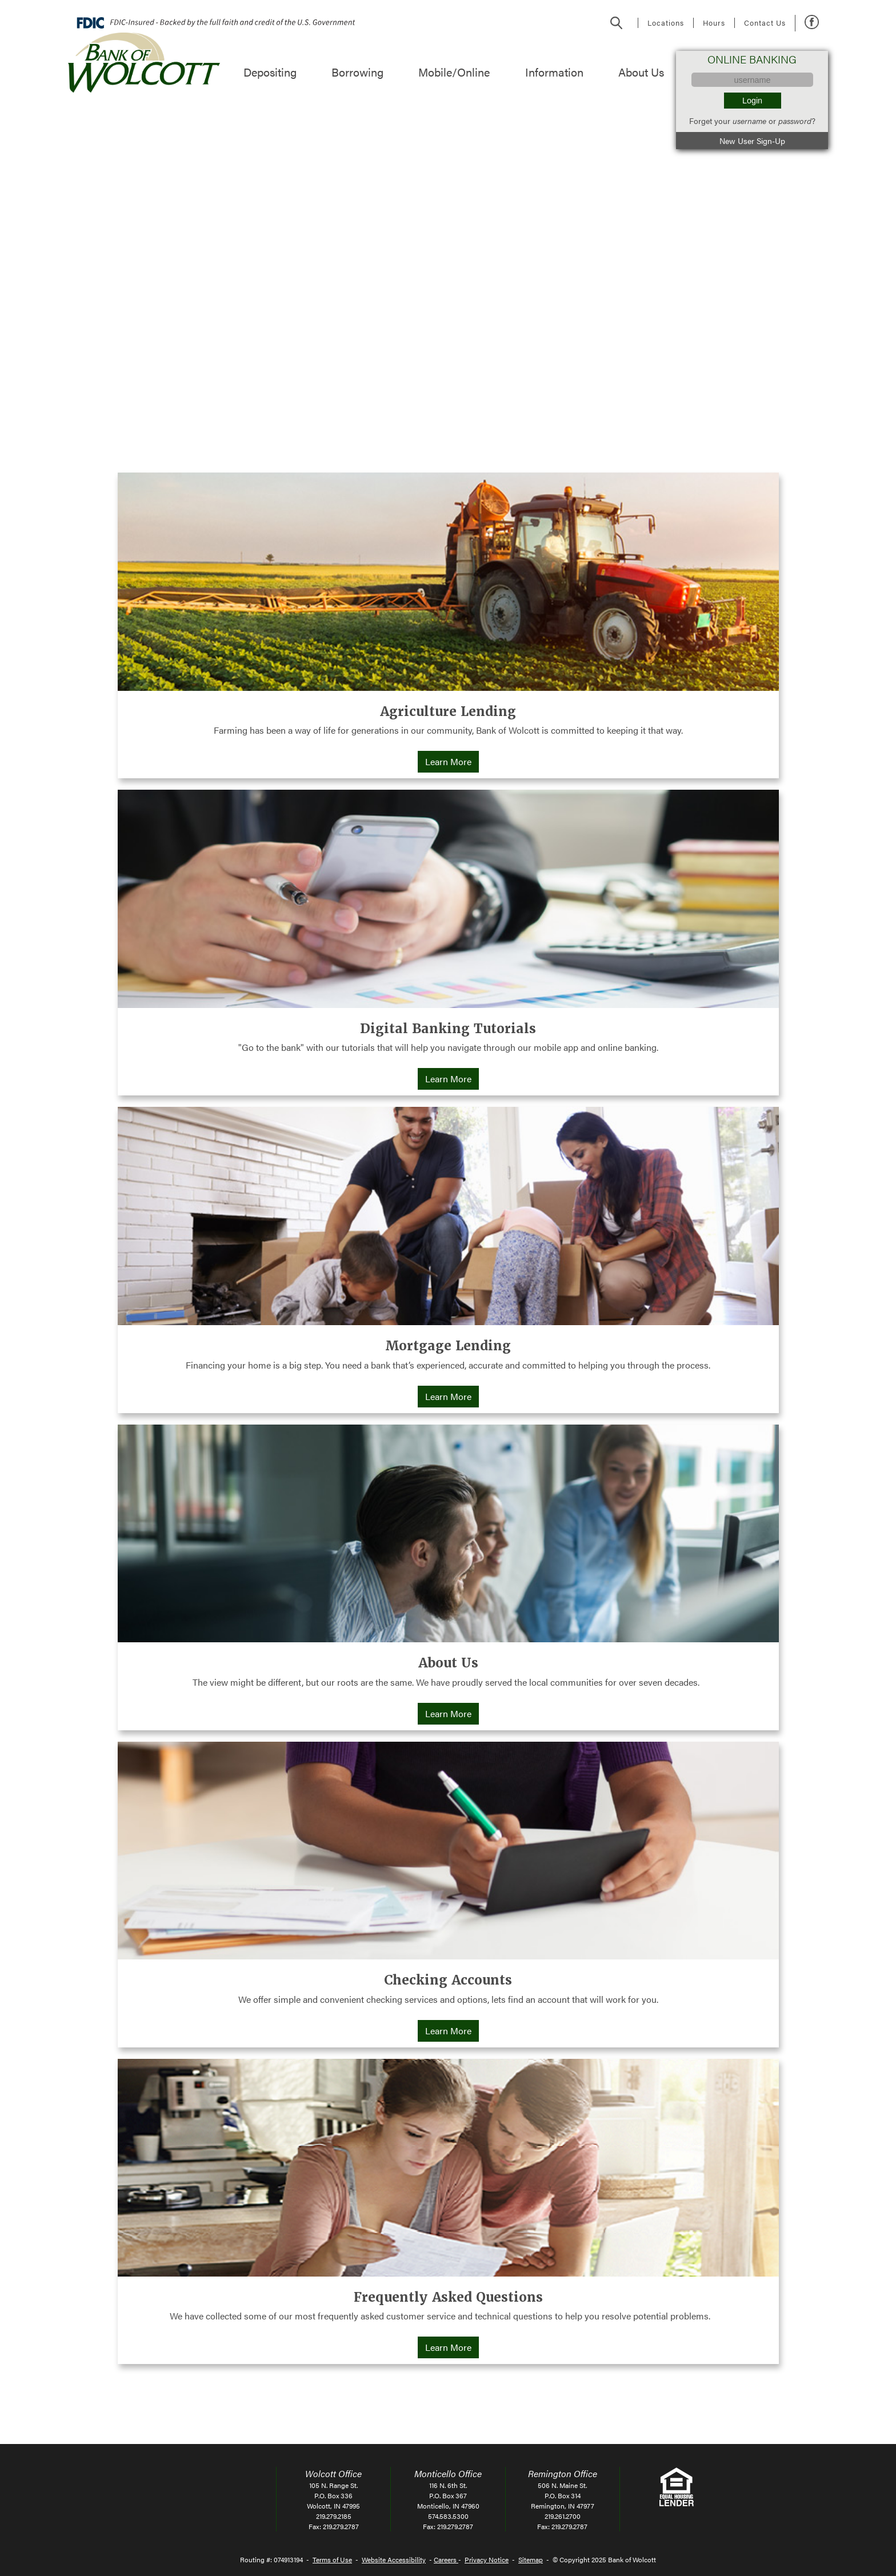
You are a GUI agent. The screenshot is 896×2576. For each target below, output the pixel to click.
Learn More (452, 762)
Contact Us (765, 23)
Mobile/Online (454, 71)
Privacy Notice (487, 2559)
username (749, 120)
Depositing (270, 71)
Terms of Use (332, 2559)
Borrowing (357, 71)
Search (617, 23)
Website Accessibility (394, 2559)
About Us (641, 71)
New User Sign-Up (752, 140)
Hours (714, 23)
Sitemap (530, 2559)
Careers (446, 2559)
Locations (665, 23)
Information (554, 71)
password (794, 120)
